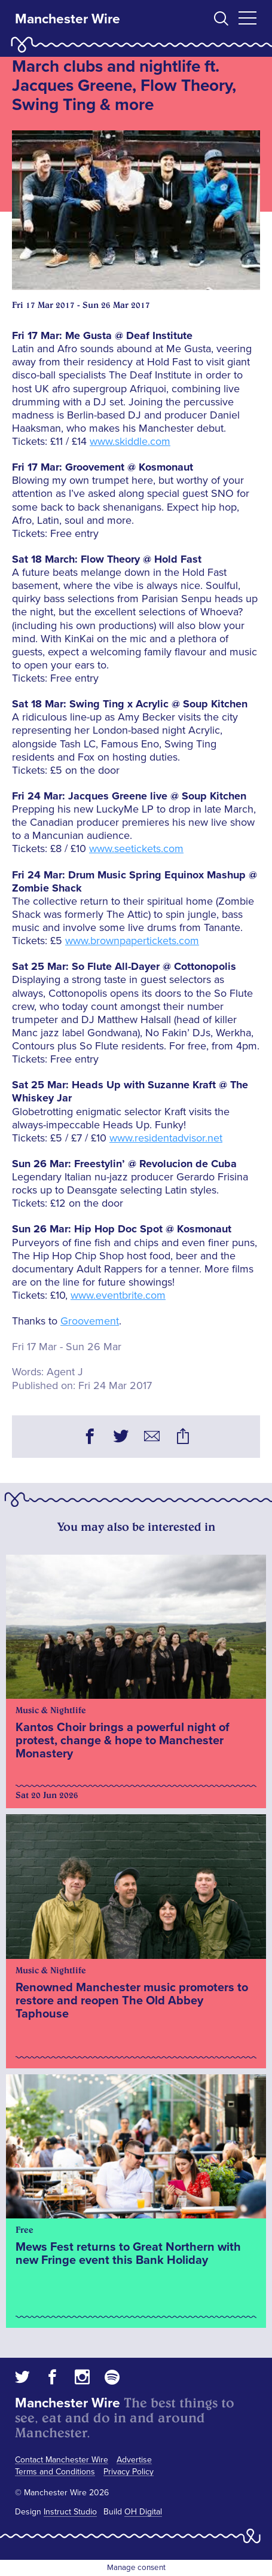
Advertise (134, 2460)
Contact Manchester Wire (61, 2460)
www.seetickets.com (136, 848)
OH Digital (143, 2512)
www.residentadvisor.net (165, 1137)
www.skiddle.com (130, 441)
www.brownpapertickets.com (132, 940)
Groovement (89, 1320)
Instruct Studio (70, 2512)
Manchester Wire (67, 19)
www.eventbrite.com (118, 1295)
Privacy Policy (128, 2472)
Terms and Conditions (55, 2472)
